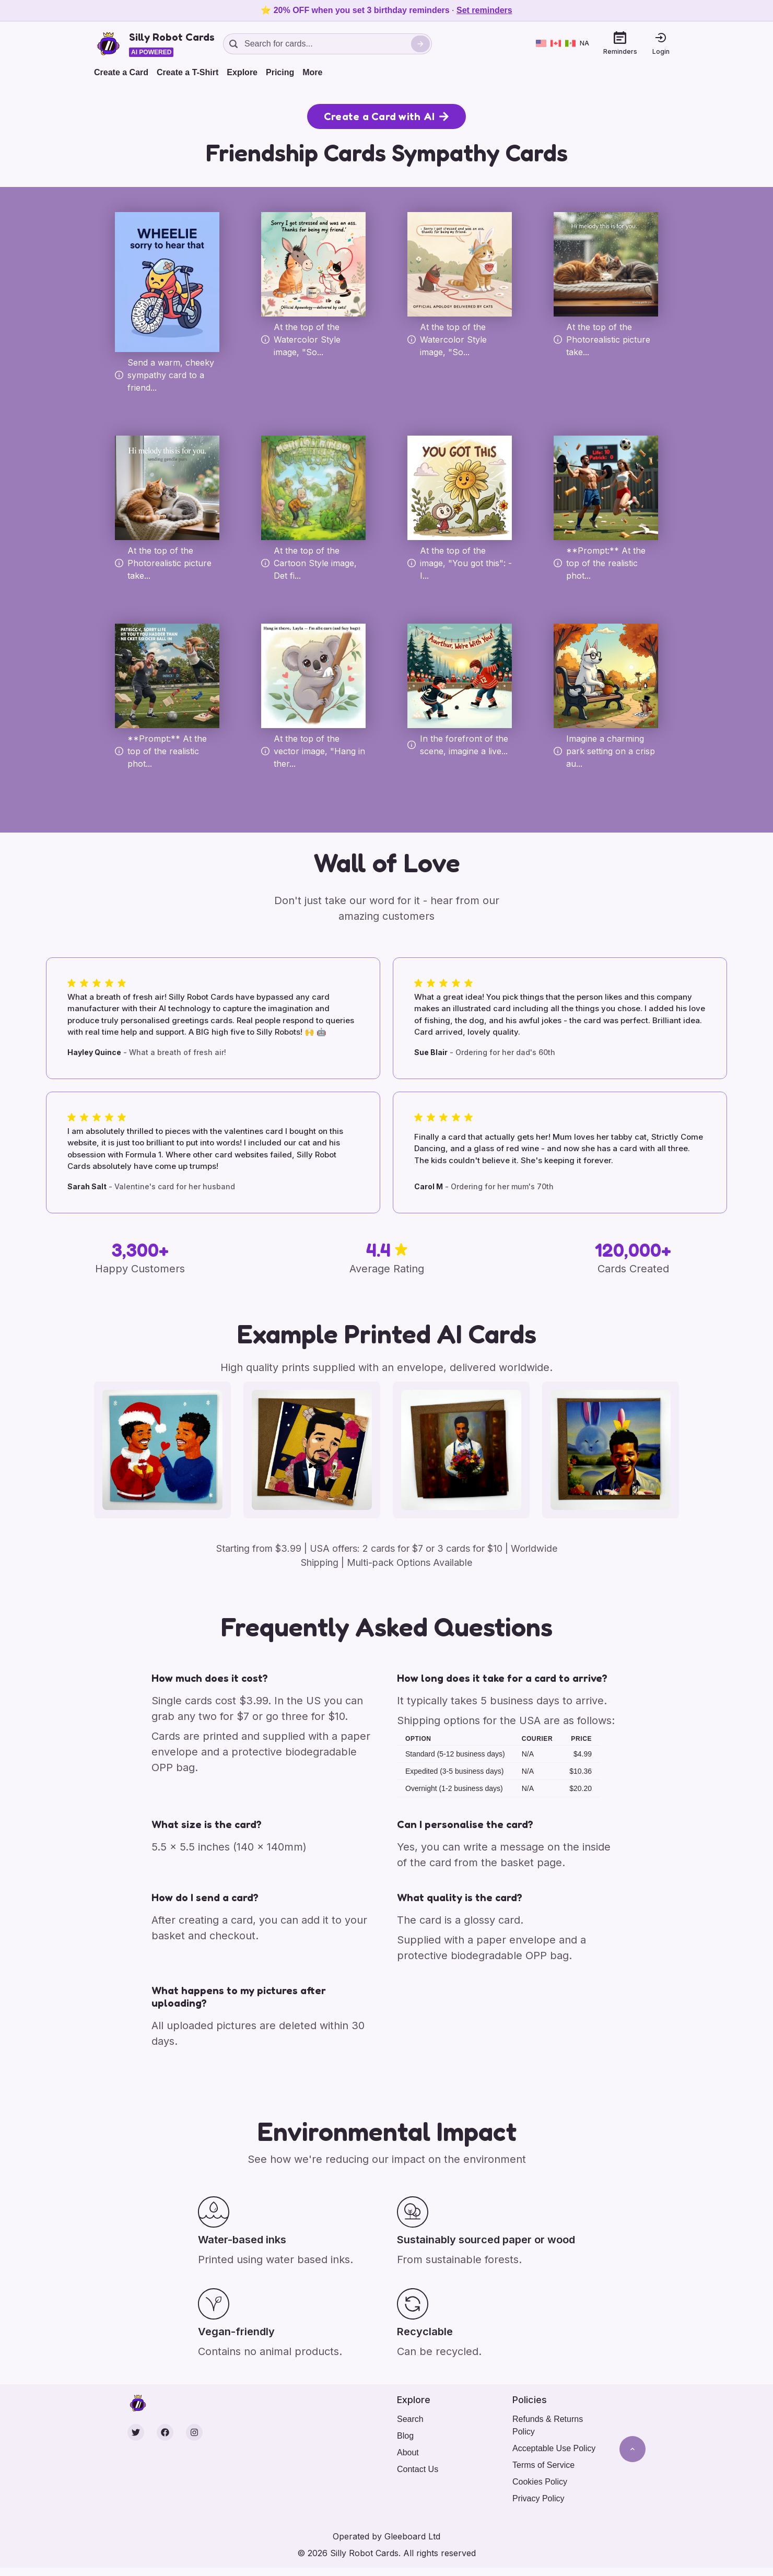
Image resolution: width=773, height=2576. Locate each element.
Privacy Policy (538, 2498)
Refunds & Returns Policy (547, 2425)
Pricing (280, 72)
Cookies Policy (539, 2481)
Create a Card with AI (386, 116)
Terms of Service (543, 2465)
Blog (405, 2435)
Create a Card (121, 72)
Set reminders (484, 10)
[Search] (420, 44)
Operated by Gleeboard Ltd (386, 2536)
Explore (242, 72)
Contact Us (417, 2469)
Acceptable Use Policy (553, 2448)
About (408, 2452)
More (312, 72)
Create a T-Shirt (187, 72)
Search (410, 2419)
